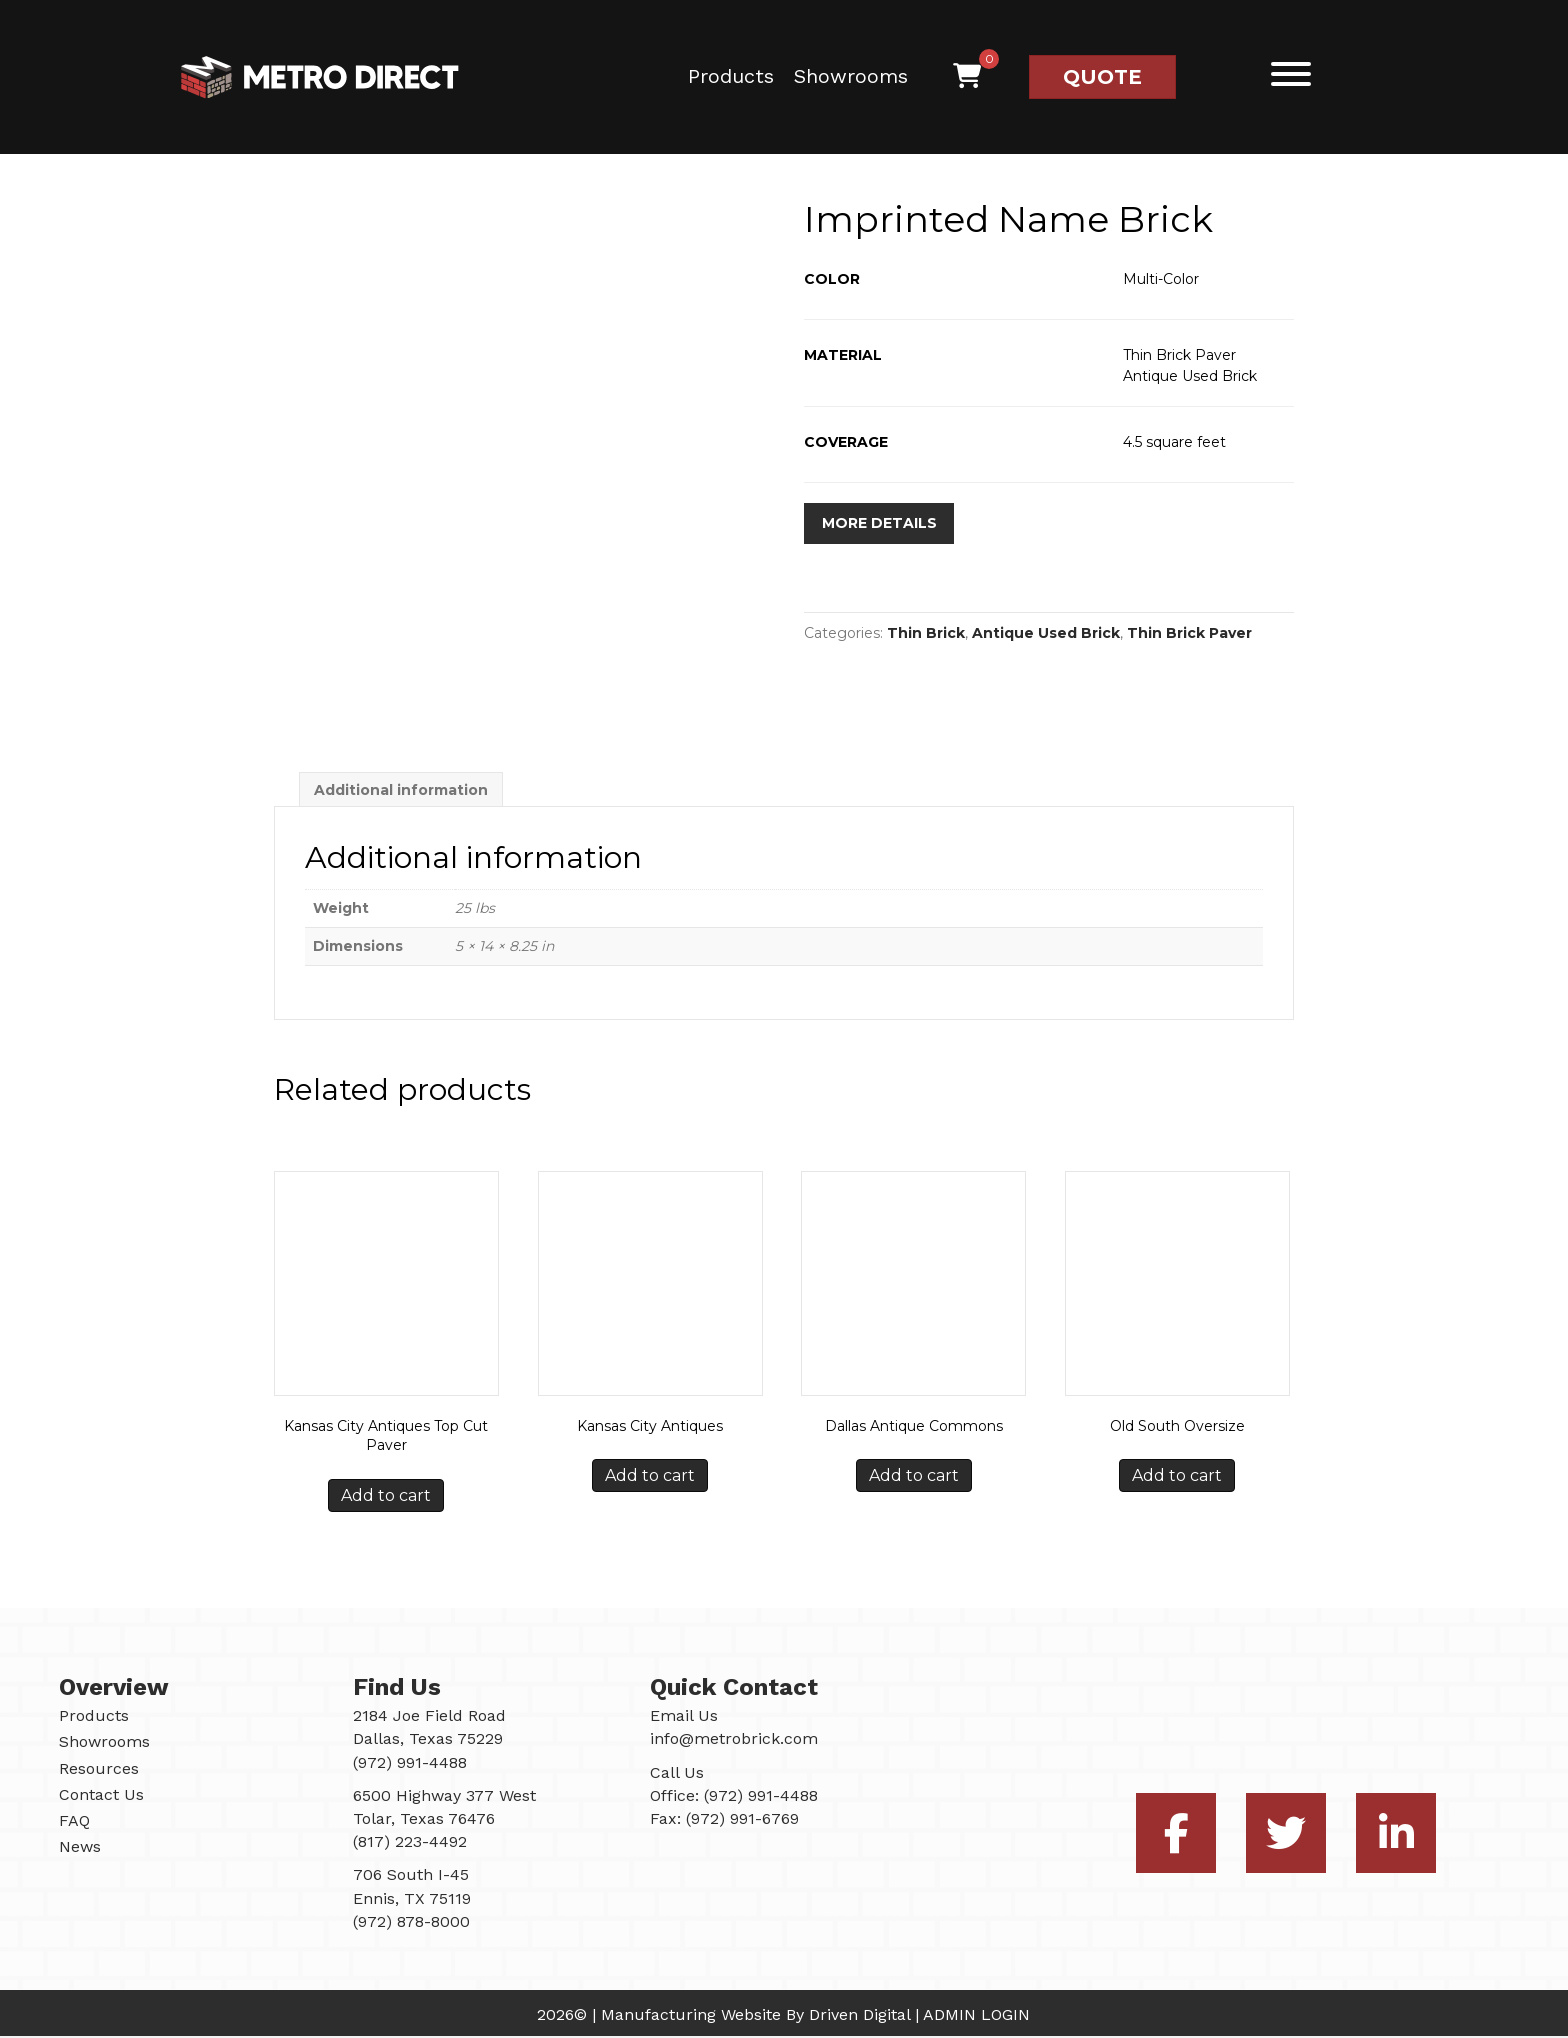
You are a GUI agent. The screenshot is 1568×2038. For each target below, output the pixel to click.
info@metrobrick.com (734, 1740)
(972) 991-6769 (742, 1820)
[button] (1286, 74)
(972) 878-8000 (411, 1922)
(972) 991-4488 (761, 1796)
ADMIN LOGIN (976, 2016)
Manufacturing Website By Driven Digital (755, 2016)
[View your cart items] (967, 77)
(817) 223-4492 (410, 1843)
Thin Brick (926, 634)
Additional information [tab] (401, 791)
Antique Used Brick (1046, 634)
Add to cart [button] (386, 1497)
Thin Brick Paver (1189, 634)
